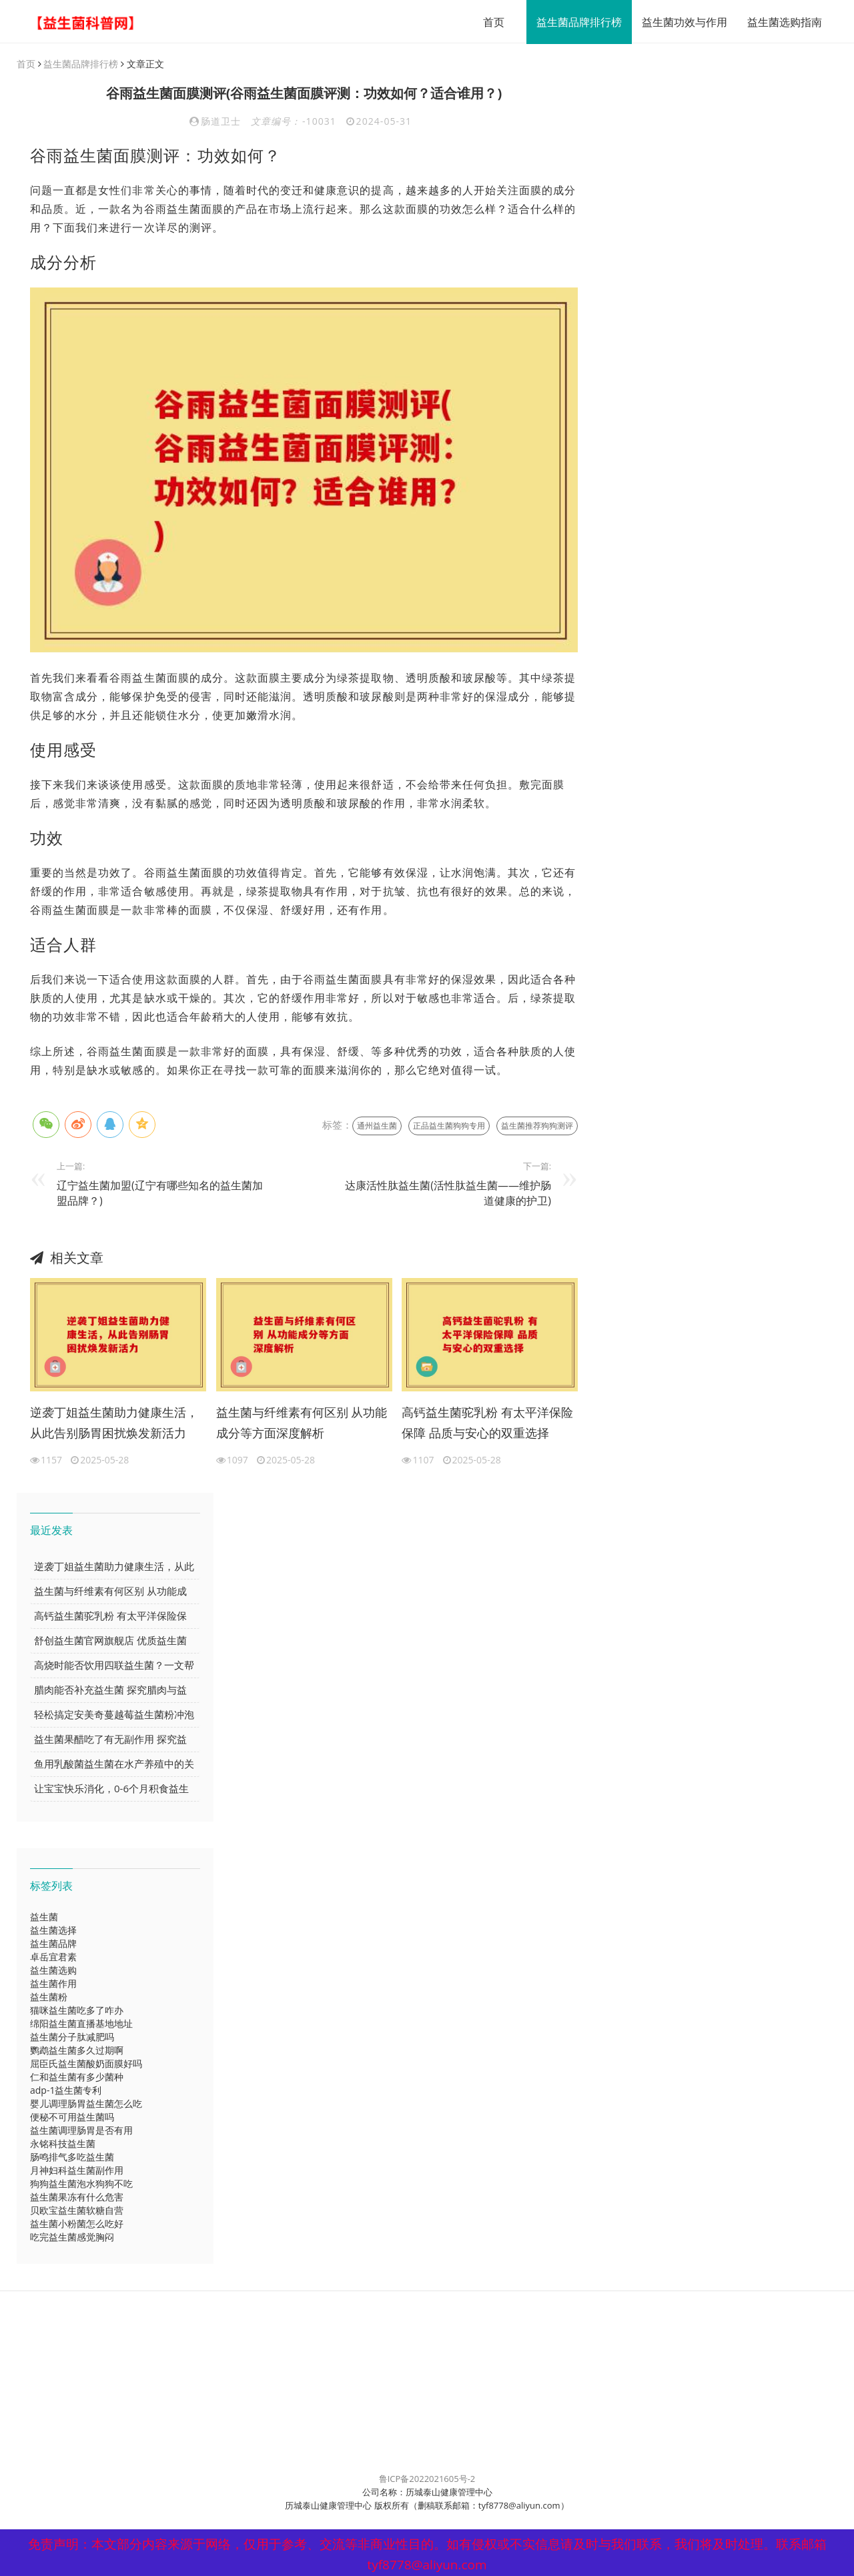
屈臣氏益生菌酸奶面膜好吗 (86, 2064)
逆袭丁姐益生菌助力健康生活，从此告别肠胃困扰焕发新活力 (114, 1423)
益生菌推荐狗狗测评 (537, 1126)
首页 (489, 22)
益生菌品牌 (53, 1944)
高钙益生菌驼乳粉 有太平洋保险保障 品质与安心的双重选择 (487, 1423)
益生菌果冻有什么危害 (76, 2197)
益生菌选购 (53, 1970)
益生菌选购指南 (780, 22)
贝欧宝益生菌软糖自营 (76, 2210)
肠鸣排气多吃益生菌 (72, 2157)
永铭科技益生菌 (62, 2144)
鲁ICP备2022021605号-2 (427, 2479)
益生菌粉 (48, 1997)
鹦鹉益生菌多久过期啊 (76, 2050)
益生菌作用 (53, 1984)
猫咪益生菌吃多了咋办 (76, 2010)
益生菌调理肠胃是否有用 (81, 2130)
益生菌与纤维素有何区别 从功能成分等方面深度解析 (302, 1423)
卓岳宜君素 (53, 1957)
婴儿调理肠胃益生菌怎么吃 (86, 2104)
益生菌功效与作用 (680, 22)
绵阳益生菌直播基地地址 (81, 2024)
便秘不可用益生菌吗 (72, 2117)
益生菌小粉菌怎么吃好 (76, 2224)
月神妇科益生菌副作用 (76, 2170)
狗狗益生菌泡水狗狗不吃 (81, 2184)
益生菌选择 (53, 1930)
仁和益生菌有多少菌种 (76, 2077)
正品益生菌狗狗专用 (449, 1126)
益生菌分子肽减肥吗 (72, 2037)
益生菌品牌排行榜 (574, 22)
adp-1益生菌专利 (65, 2090)
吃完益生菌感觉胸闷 (72, 2237)
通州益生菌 (377, 1126)
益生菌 (44, 1917)
